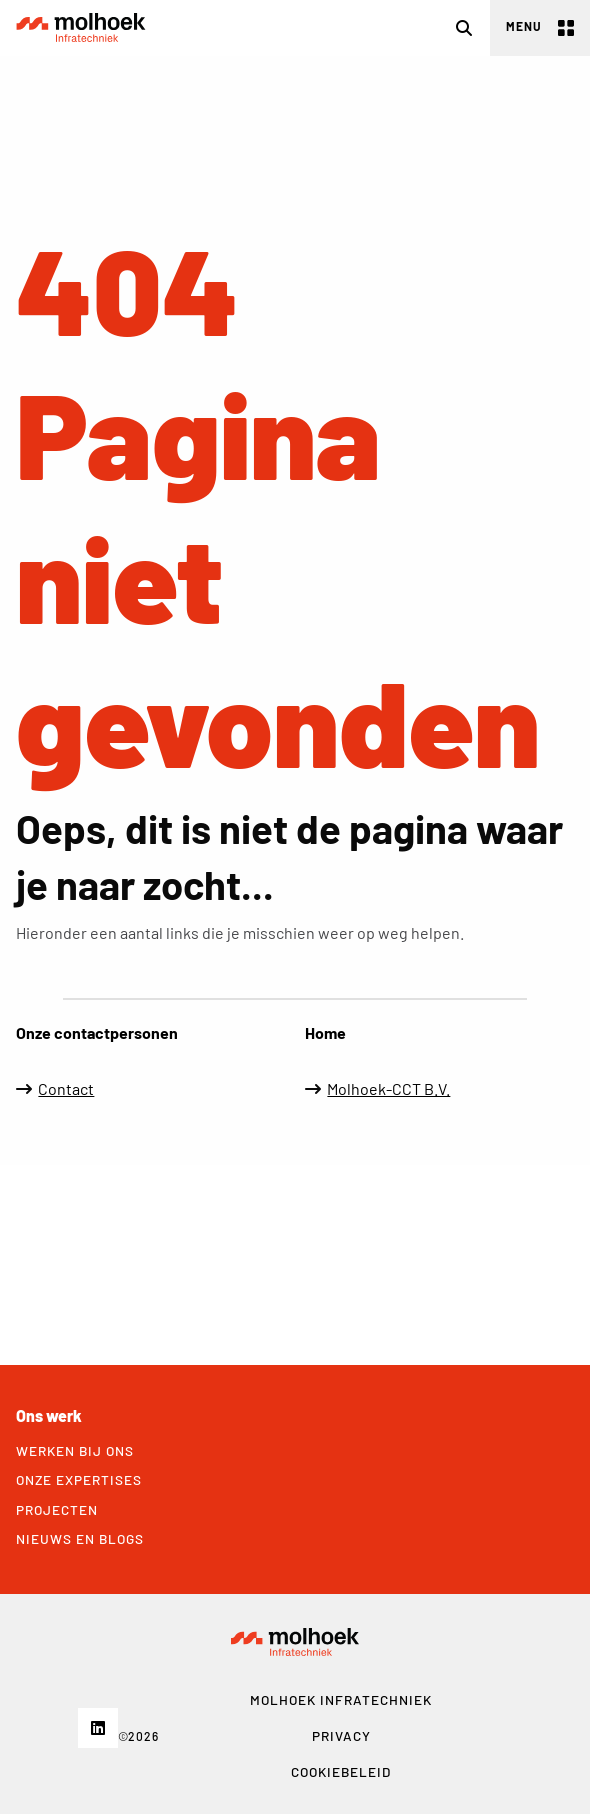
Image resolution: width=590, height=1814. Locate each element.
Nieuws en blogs (80, 1539)
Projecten (57, 1510)
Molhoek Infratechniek (81, 28)
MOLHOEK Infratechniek (341, 1699)
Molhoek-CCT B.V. (388, 1088)
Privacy (341, 1735)
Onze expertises (79, 1480)
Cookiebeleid (341, 1771)
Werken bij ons (75, 1451)
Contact (66, 1088)
